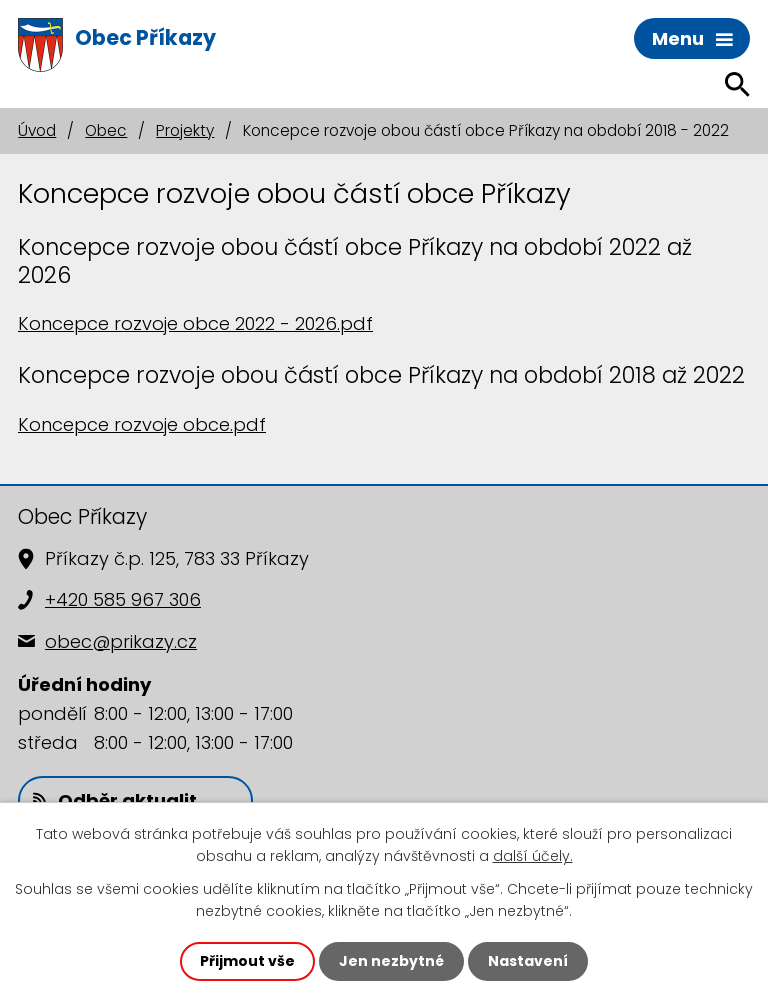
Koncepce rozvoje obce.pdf (142, 424)
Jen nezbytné (391, 961)
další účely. (533, 856)
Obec (106, 130)
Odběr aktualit (115, 800)
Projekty (185, 130)
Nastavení (528, 961)
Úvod (37, 130)
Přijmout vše (247, 961)
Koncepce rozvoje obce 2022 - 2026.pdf (195, 323)
